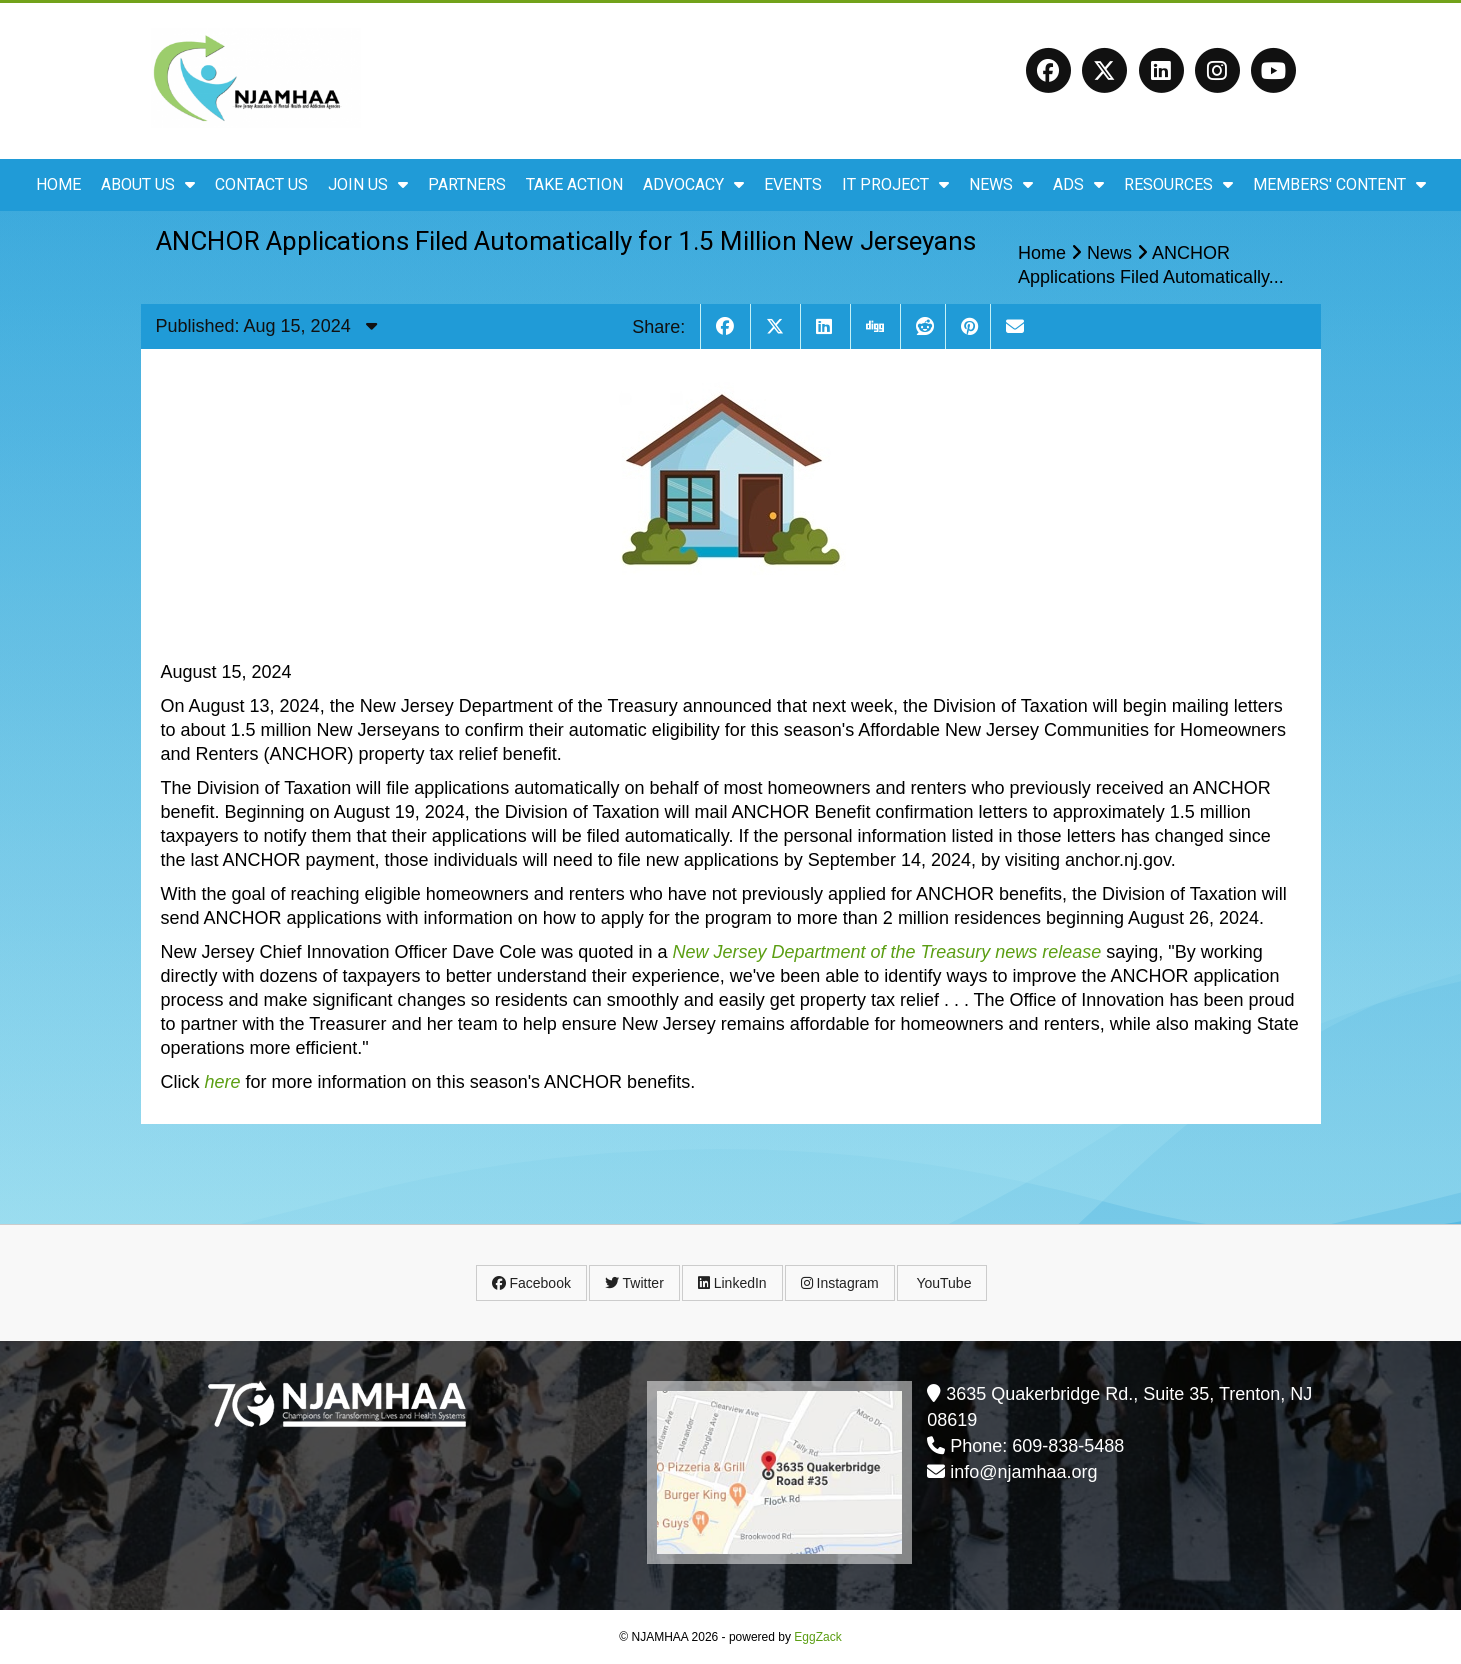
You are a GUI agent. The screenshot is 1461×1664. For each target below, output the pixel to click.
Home (58, 184)
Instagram (840, 1283)
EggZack (817, 1637)
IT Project (895, 184)
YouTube (942, 1283)
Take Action (574, 184)
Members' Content (1339, 184)
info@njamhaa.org (1023, 1472)
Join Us (368, 184)
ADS (1078, 184)
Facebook (531, 1283)
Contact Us (261, 184)
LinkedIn (732, 1283)
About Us (148, 184)
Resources (1178, 184)
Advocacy (693, 184)
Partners (467, 184)
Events (793, 184)
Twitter (634, 1283)
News (1001, 184)
